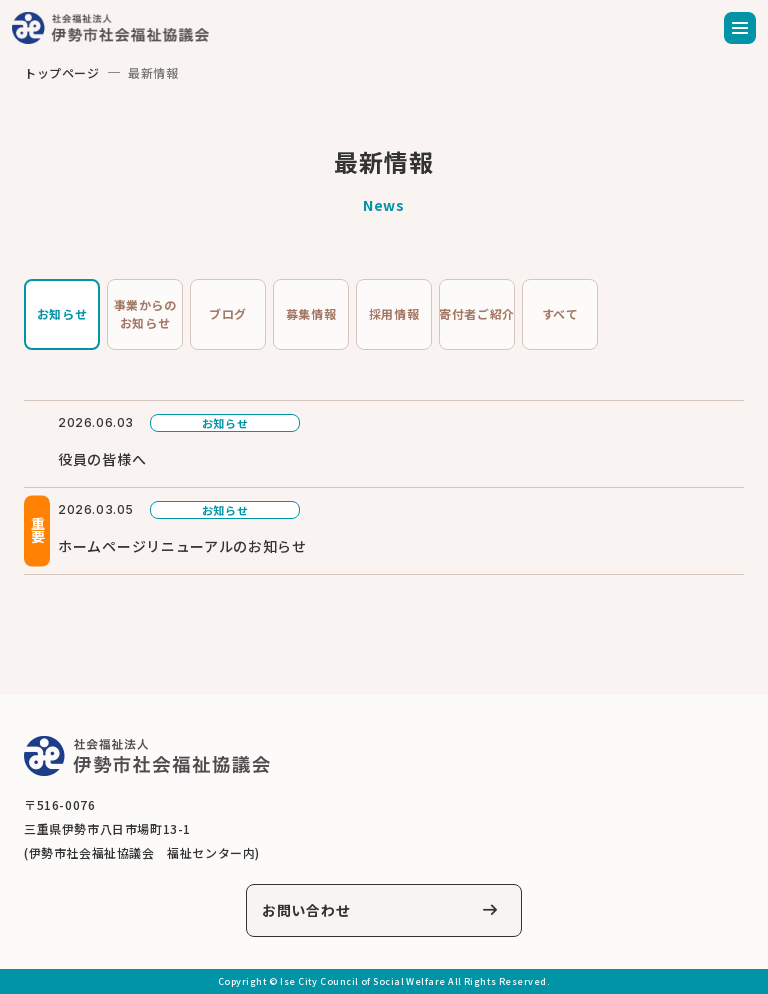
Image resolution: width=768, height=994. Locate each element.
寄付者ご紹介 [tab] (477, 313)
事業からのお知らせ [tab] (145, 313)
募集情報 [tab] (311, 313)
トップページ (62, 72)
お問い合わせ (306, 910)
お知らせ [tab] (62, 313)
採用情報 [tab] (394, 313)
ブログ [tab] (228, 313)
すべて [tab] (560, 313)
